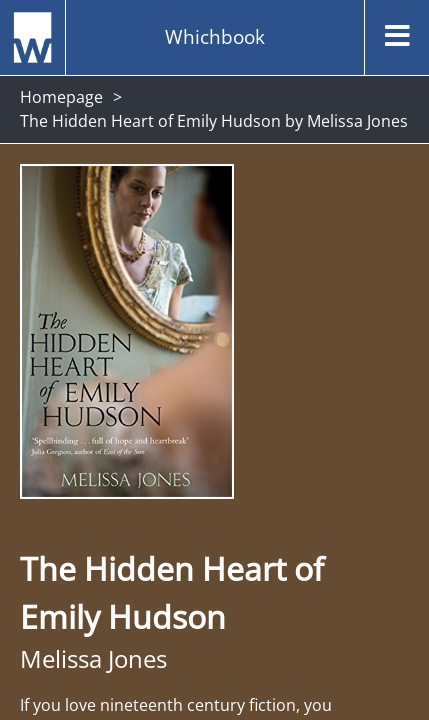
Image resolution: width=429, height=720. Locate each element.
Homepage (61, 97)
